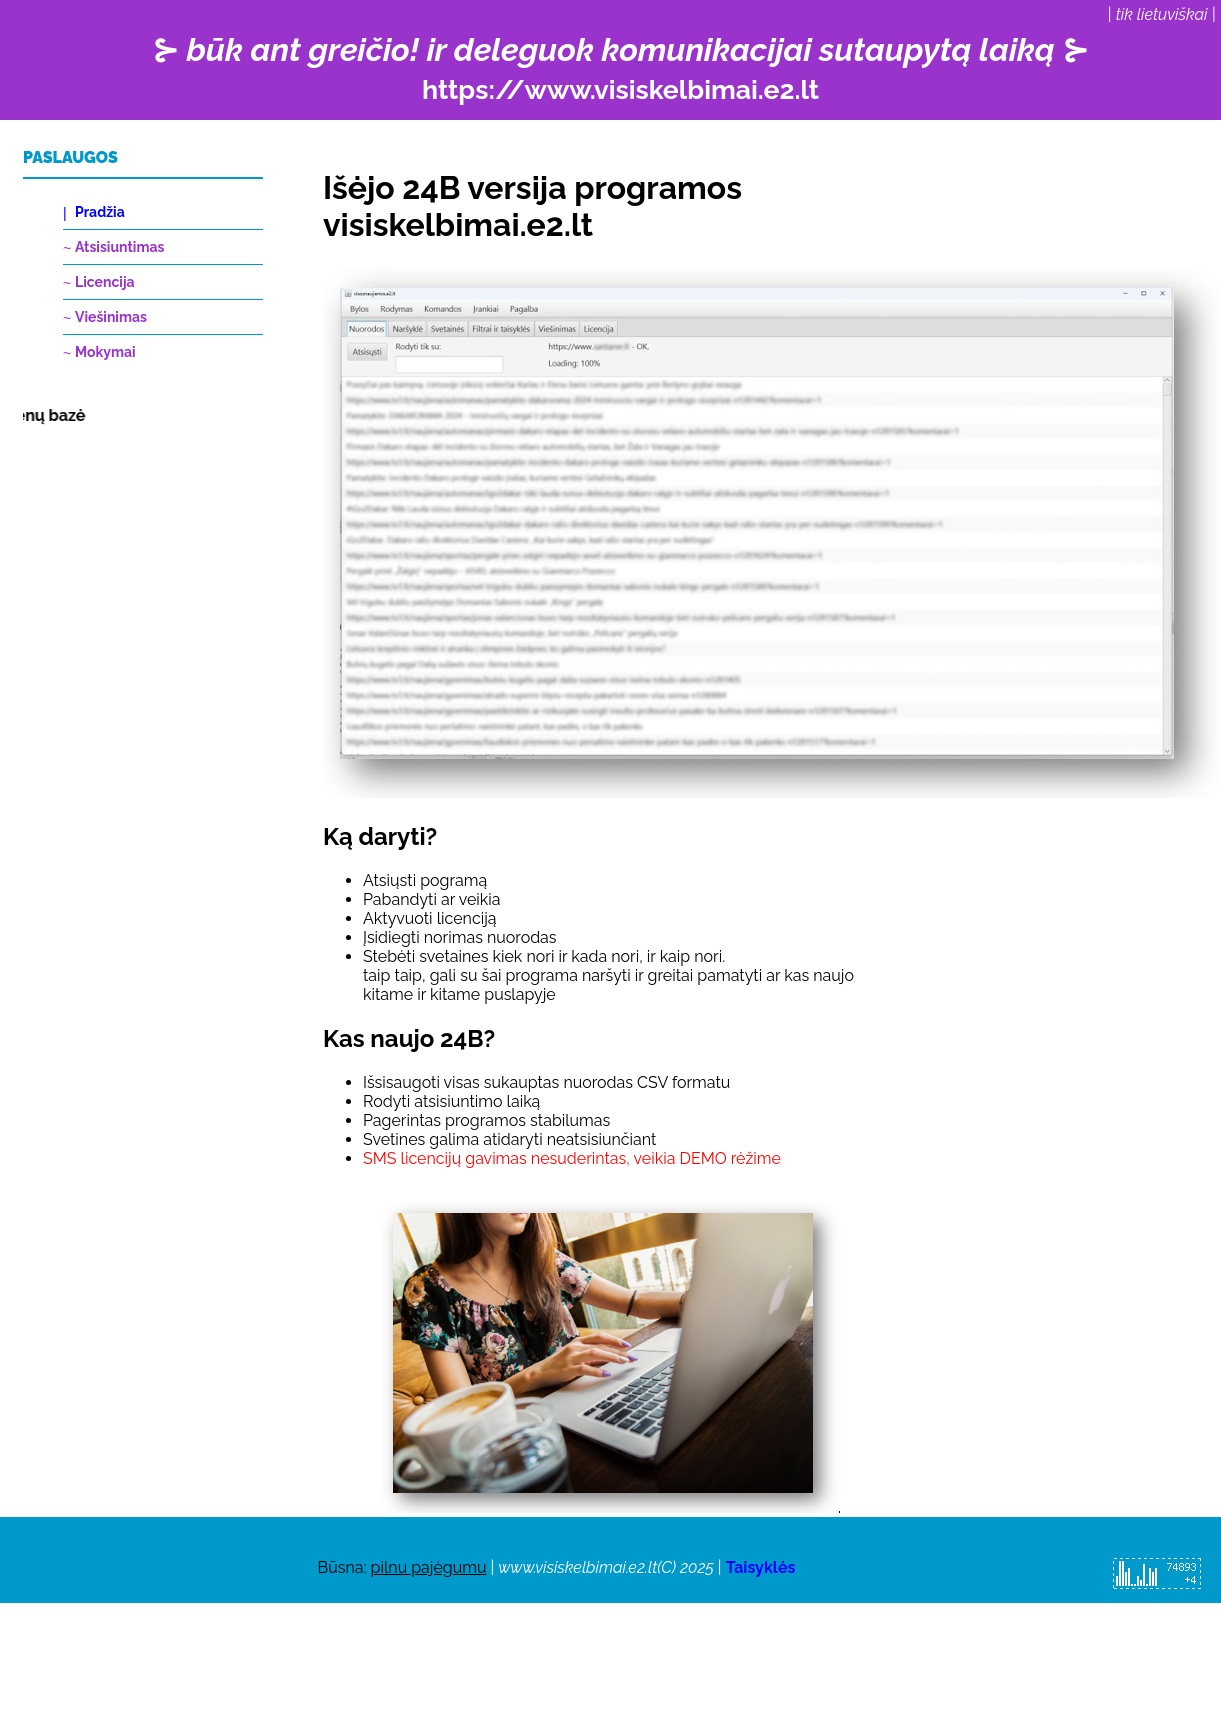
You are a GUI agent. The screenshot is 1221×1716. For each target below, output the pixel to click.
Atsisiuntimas (119, 247)
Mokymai (105, 352)
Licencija (105, 282)
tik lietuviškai (1162, 14)
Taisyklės (761, 1567)
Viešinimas (111, 317)
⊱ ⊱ (620, 68)
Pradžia (100, 212)
